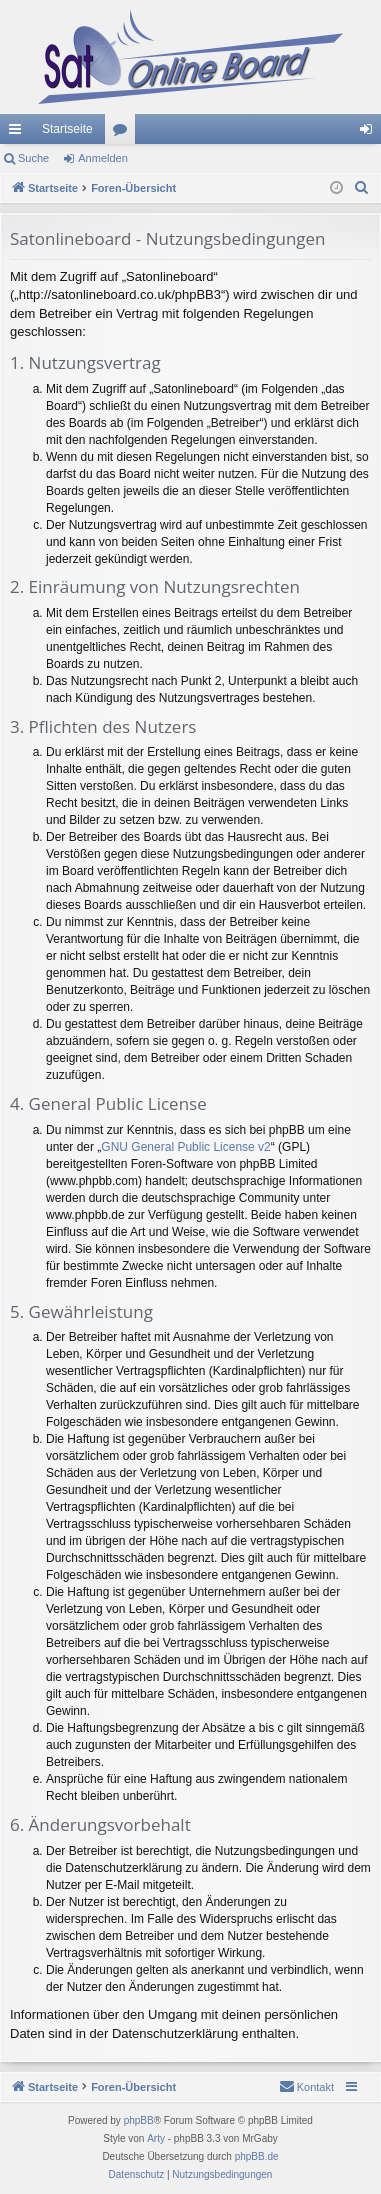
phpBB (139, 2120)
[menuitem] (362, 188)
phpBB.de (257, 2156)
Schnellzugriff (19, 133)
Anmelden (103, 158)
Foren (124, 133)
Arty (156, 2138)
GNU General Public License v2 (185, 1147)
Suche (33, 158)
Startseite (67, 129)
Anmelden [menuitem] (370, 133)
